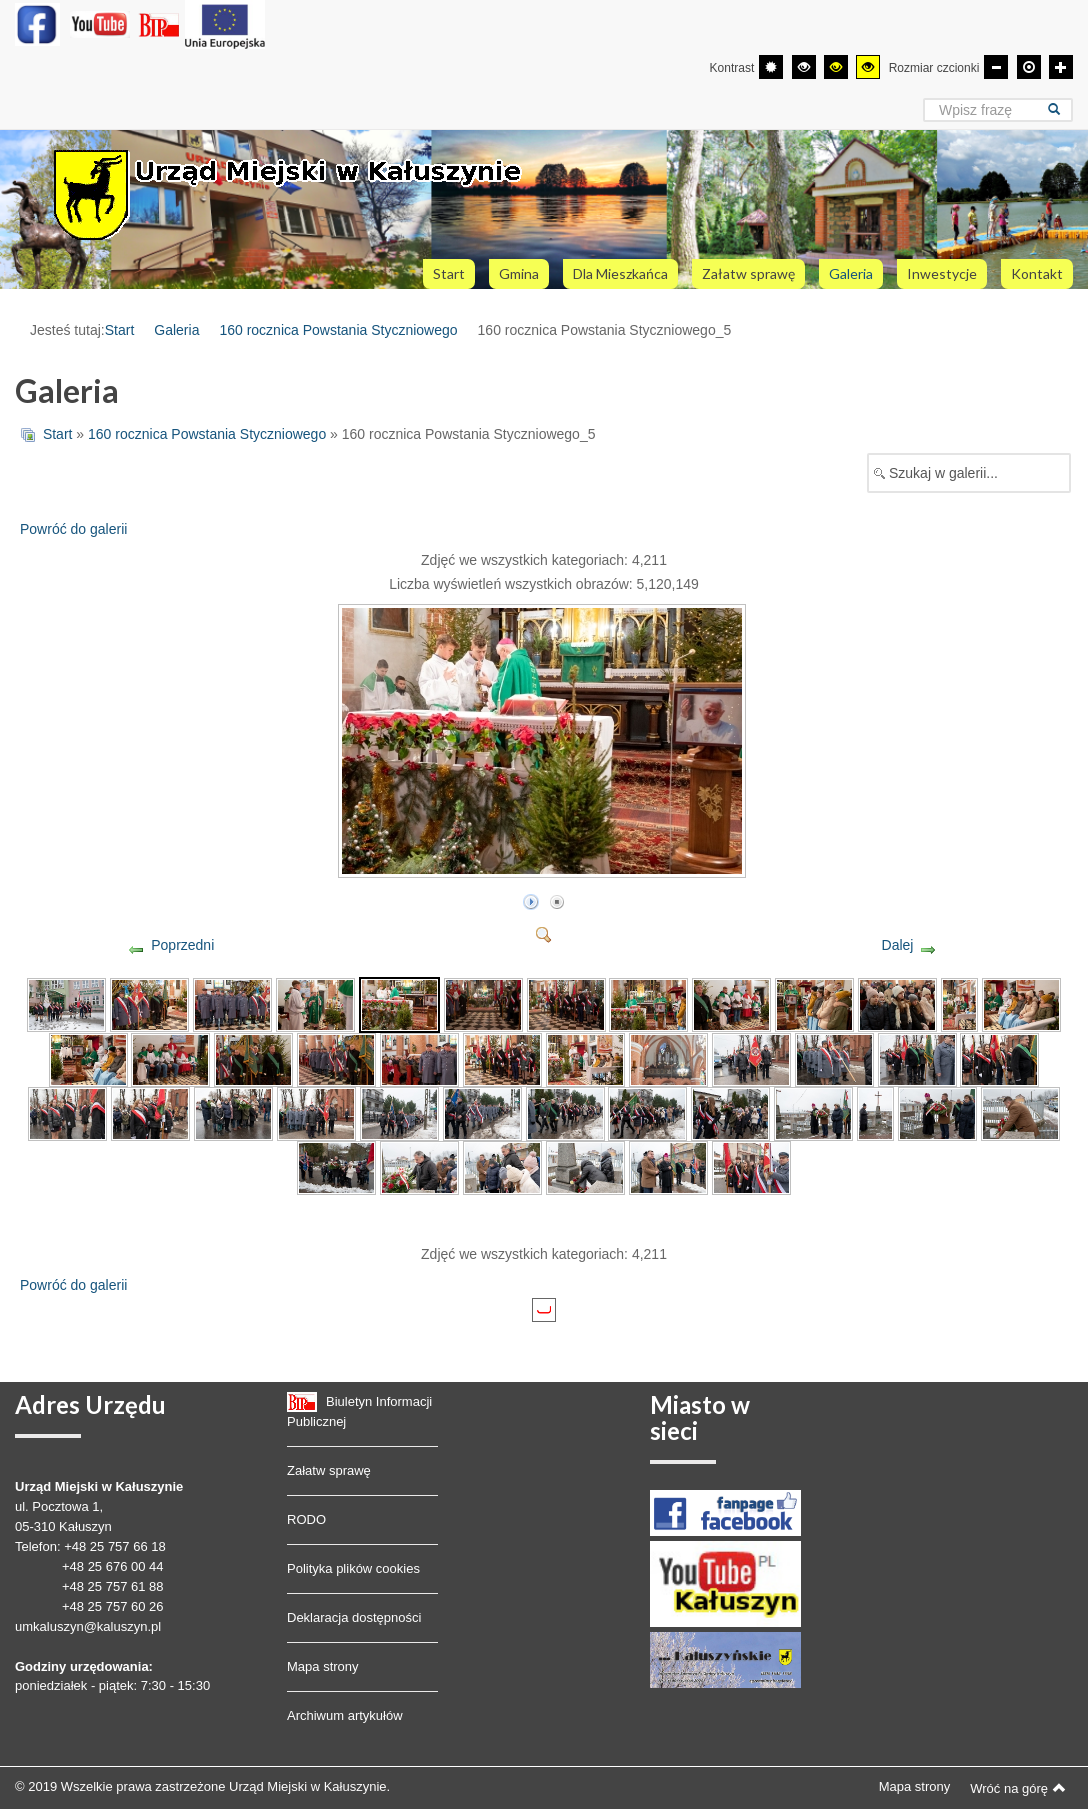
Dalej (898, 945)
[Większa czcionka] (1061, 67)
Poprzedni (182, 945)
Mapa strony (323, 1666)
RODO (306, 1519)
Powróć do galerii (73, 529)
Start (120, 330)
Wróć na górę (1018, 1788)
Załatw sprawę (329, 1470)
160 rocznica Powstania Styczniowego (338, 330)
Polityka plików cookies (353, 1568)
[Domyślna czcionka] (1029, 67)
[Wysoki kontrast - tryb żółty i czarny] (868, 67)
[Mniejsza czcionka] (996, 67)
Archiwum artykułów (345, 1715)
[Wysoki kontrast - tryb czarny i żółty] (836, 67)
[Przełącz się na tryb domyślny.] (771, 67)
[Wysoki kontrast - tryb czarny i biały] (804, 67)
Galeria (176, 330)
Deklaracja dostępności (354, 1617)
